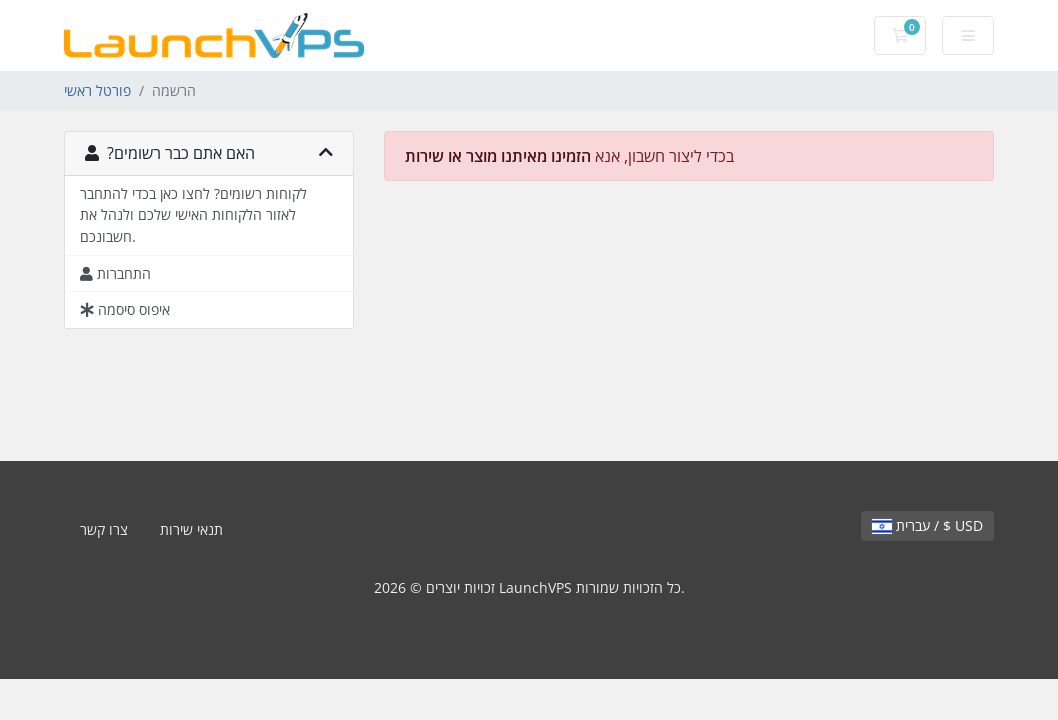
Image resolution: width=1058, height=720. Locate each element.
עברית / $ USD (927, 525)
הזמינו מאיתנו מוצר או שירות (498, 156)
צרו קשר (104, 529)
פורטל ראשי (97, 90)
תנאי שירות (191, 529)
